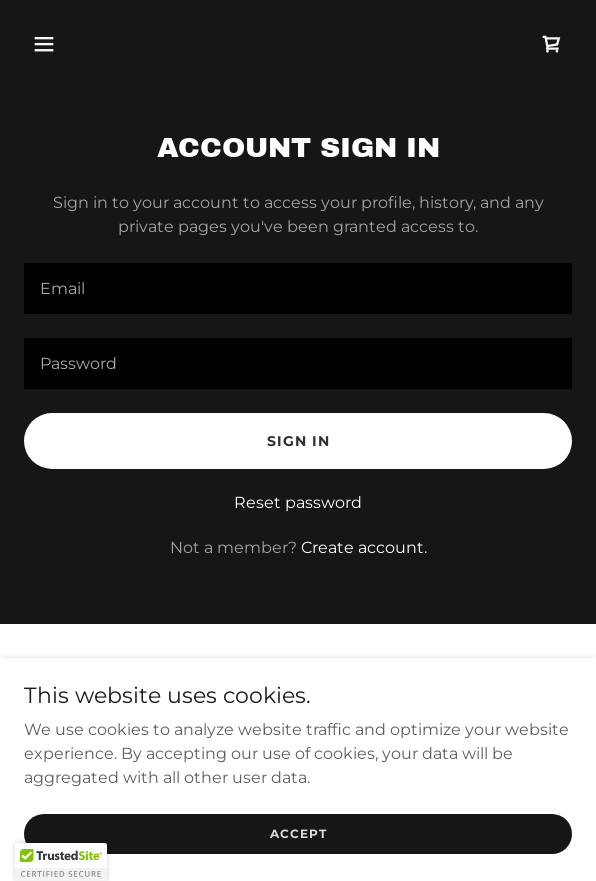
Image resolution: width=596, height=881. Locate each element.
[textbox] (298, 288)
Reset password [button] (298, 502)
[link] (552, 44)
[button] (65, 44)
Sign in (298, 441)
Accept (298, 833)
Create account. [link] (364, 547)
